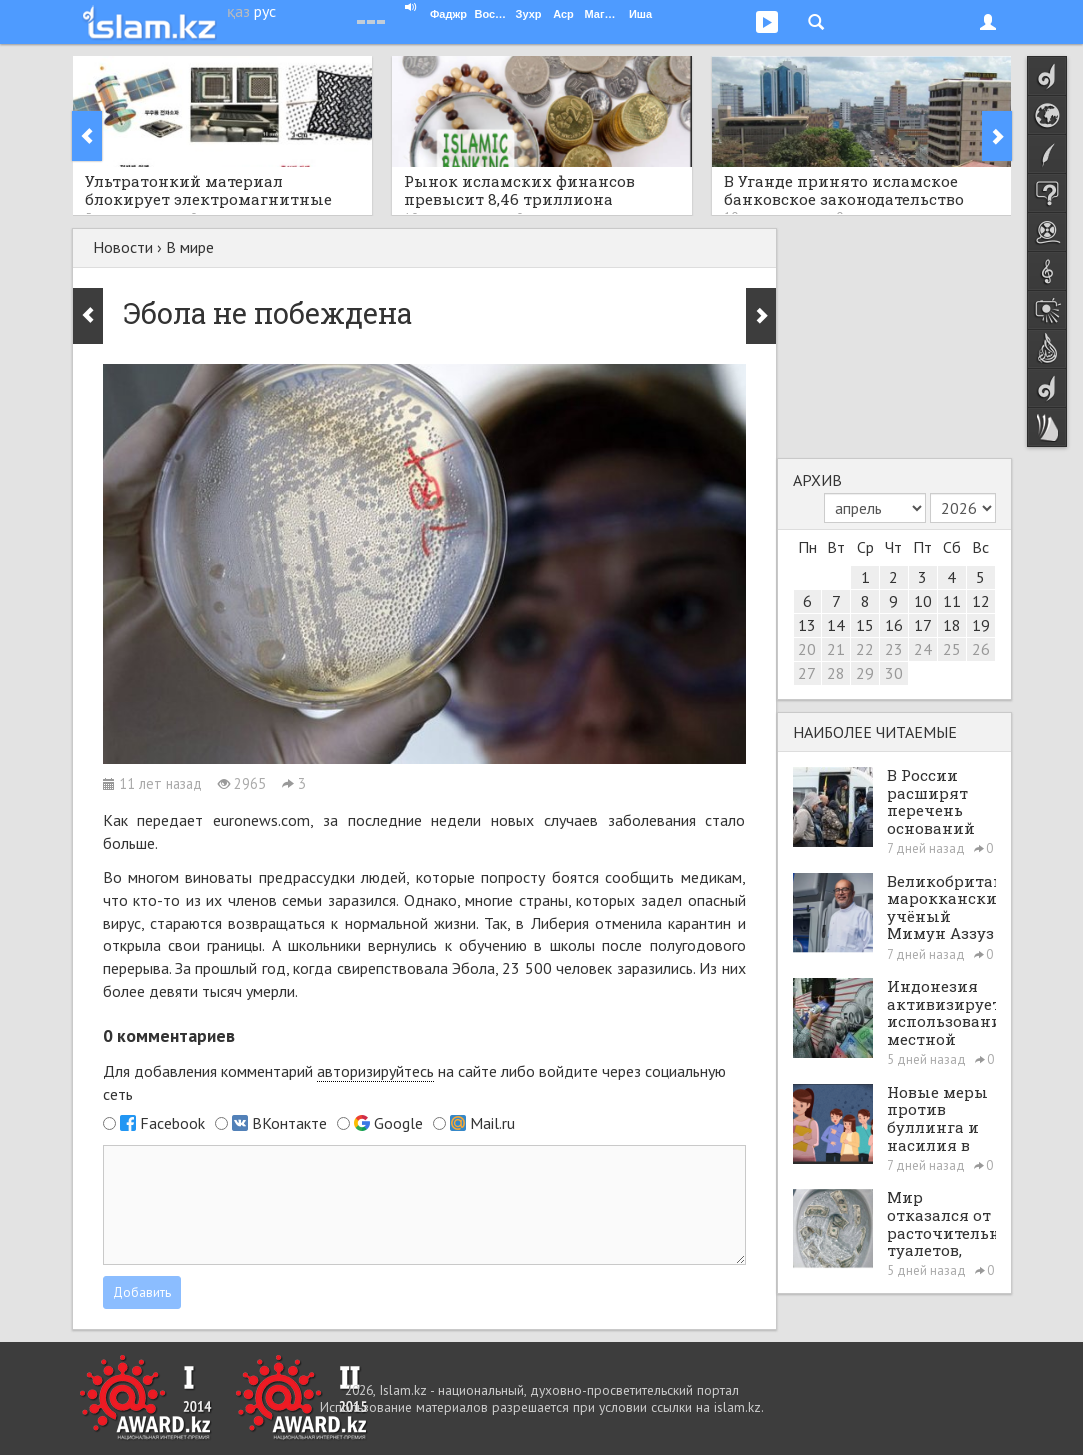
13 (807, 625)
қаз (238, 11)
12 (981, 601)
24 (923, 649)
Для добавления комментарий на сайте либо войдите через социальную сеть (414, 1082)
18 (952, 625)
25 (952, 649)
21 (836, 649)
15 (865, 625)
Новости (123, 247)
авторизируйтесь (375, 1071)
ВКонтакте (289, 1123)
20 (807, 649)
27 (807, 673)
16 (894, 625)
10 (923, 601)
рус (265, 11)
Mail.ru (492, 1123)
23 (894, 649)
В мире (190, 247)
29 (865, 673)
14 (836, 625)
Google (398, 1123)
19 (981, 625)
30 (894, 673)
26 (981, 649)
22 (865, 649)
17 (923, 625)
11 (952, 601)
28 (836, 673)
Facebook (172, 1123)
